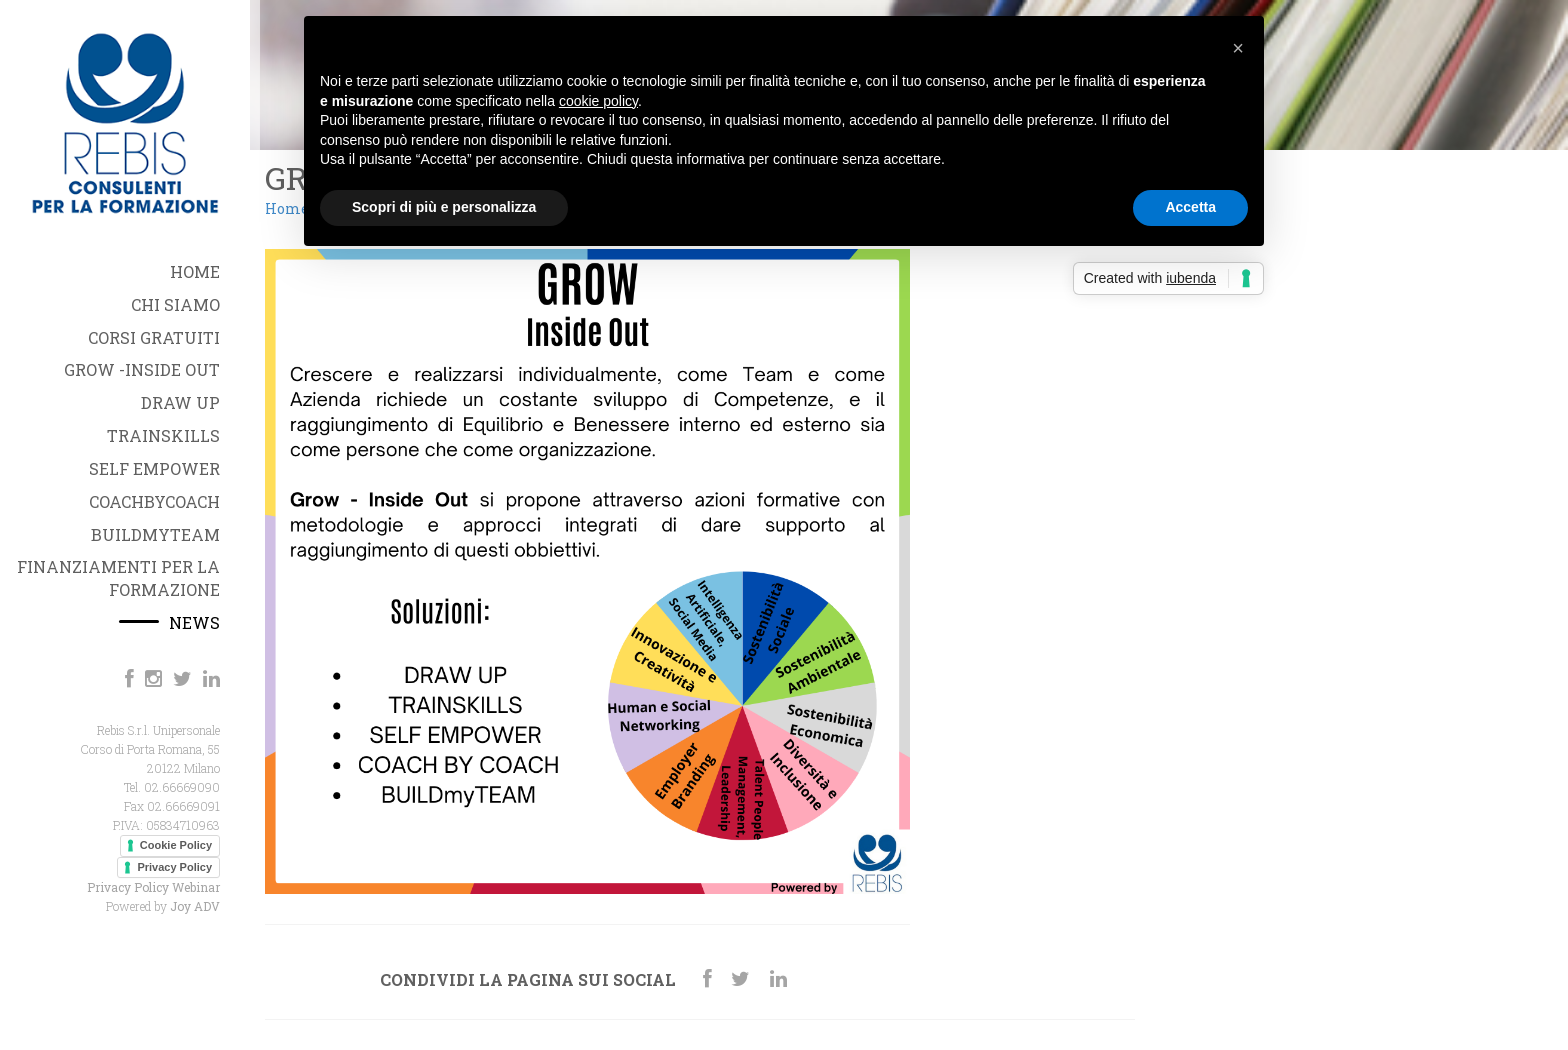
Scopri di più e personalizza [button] (444, 207)
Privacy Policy (174, 867)
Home (287, 208)
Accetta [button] (1190, 207)
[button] (1238, 48)
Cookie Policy (176, 845)
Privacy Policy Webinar (153, 887)
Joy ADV (195, 906)
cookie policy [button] (598, 101)
